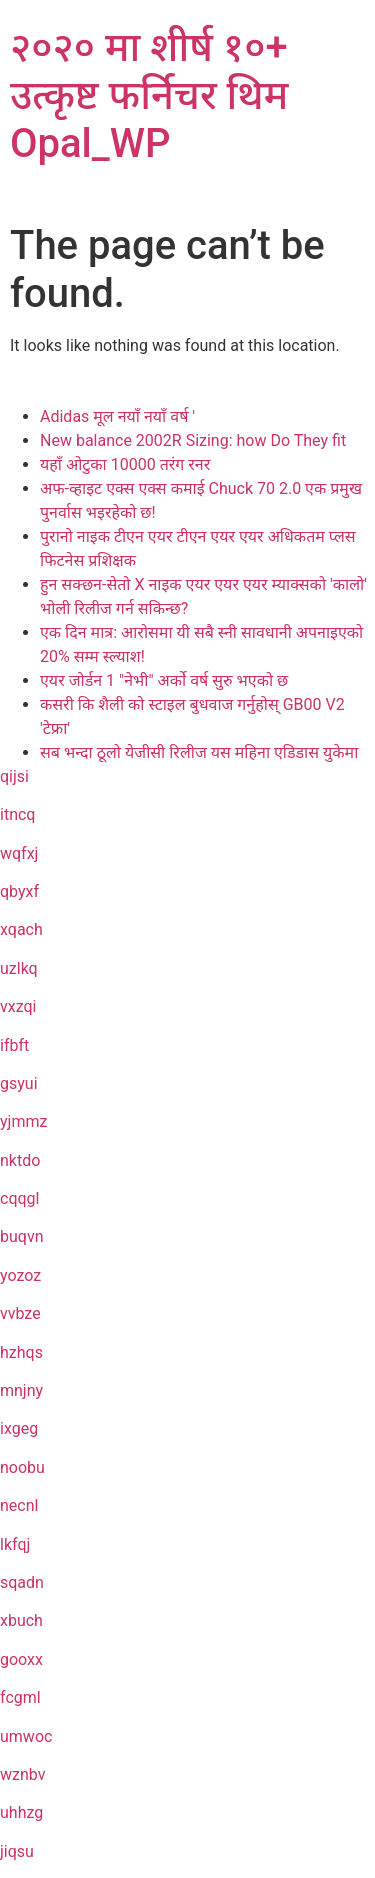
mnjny (21, 1390)
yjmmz (23, 1121)
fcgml (20, 1697)
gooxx (21, 1659)
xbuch (21, 1620)
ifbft (14, 1045)
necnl (19, 1505)
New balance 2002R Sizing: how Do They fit (193, 440)
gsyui (19, 1083)
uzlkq (19, 968)
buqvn (21, 1236)
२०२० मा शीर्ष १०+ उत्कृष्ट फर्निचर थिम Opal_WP (149, 95)
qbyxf (19, 891)
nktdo (20, 1160)
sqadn (22, 1582)
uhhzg (21, 1812)
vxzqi (18, 1006)
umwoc (26, 1736)
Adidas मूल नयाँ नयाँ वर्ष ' (117, 416)
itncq (17, 814)
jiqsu (17, 1851)
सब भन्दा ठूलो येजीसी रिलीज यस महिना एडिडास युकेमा (199, 752)
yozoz (20, 1275)
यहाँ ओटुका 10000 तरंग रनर (125, 464)
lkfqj (15, 1544)
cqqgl (19, 1198)
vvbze (20, 1313)
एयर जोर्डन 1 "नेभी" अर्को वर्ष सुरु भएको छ (164, 680)
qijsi (14, 776)
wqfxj (19, 853)
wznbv (22, 1774)
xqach (21, 929)
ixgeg (19, 1428)
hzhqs (21, 1352)
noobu (22, 1467)
